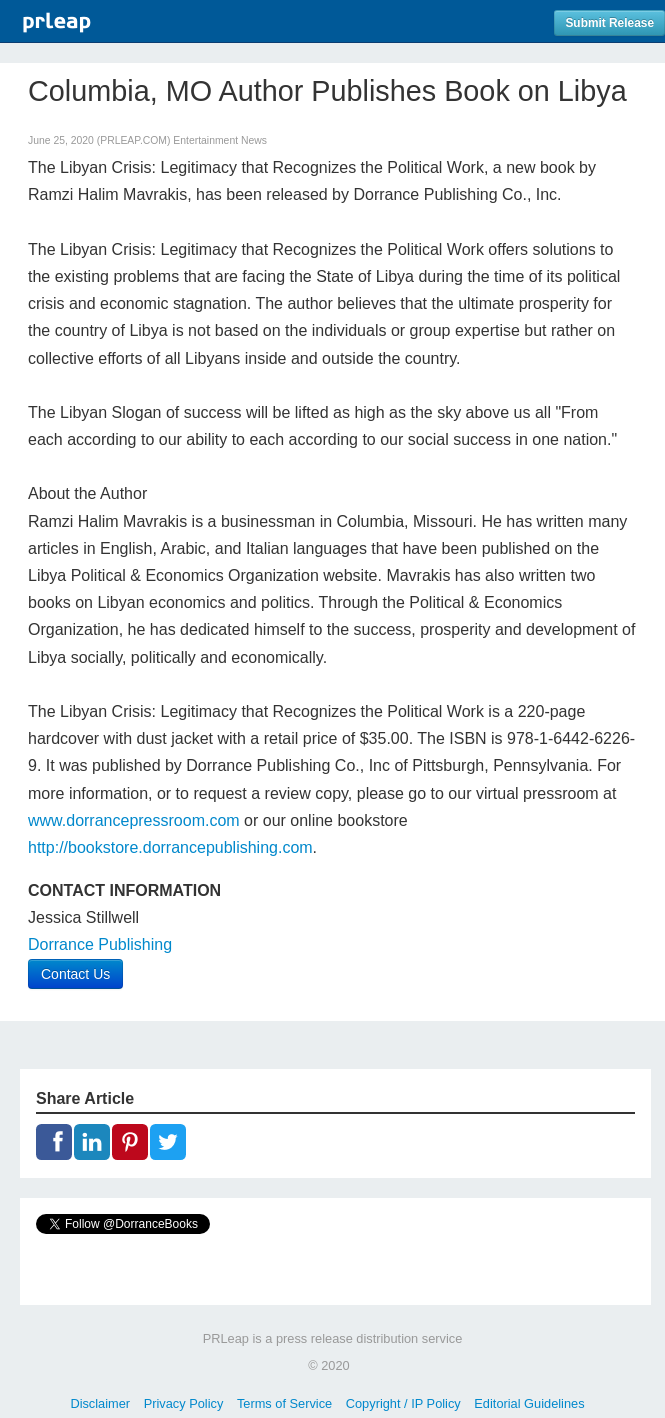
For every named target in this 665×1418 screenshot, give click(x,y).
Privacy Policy (184, 1403)
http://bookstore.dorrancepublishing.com (170, 847)
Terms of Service (284, 1403)
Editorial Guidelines (529, 1403)
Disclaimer (100, 1403)
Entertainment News (220, 140)
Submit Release (609, 23)
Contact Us (75, 974)
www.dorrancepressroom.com (134, 820)
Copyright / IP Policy (403, 1403)
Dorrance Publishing (100, 944)
